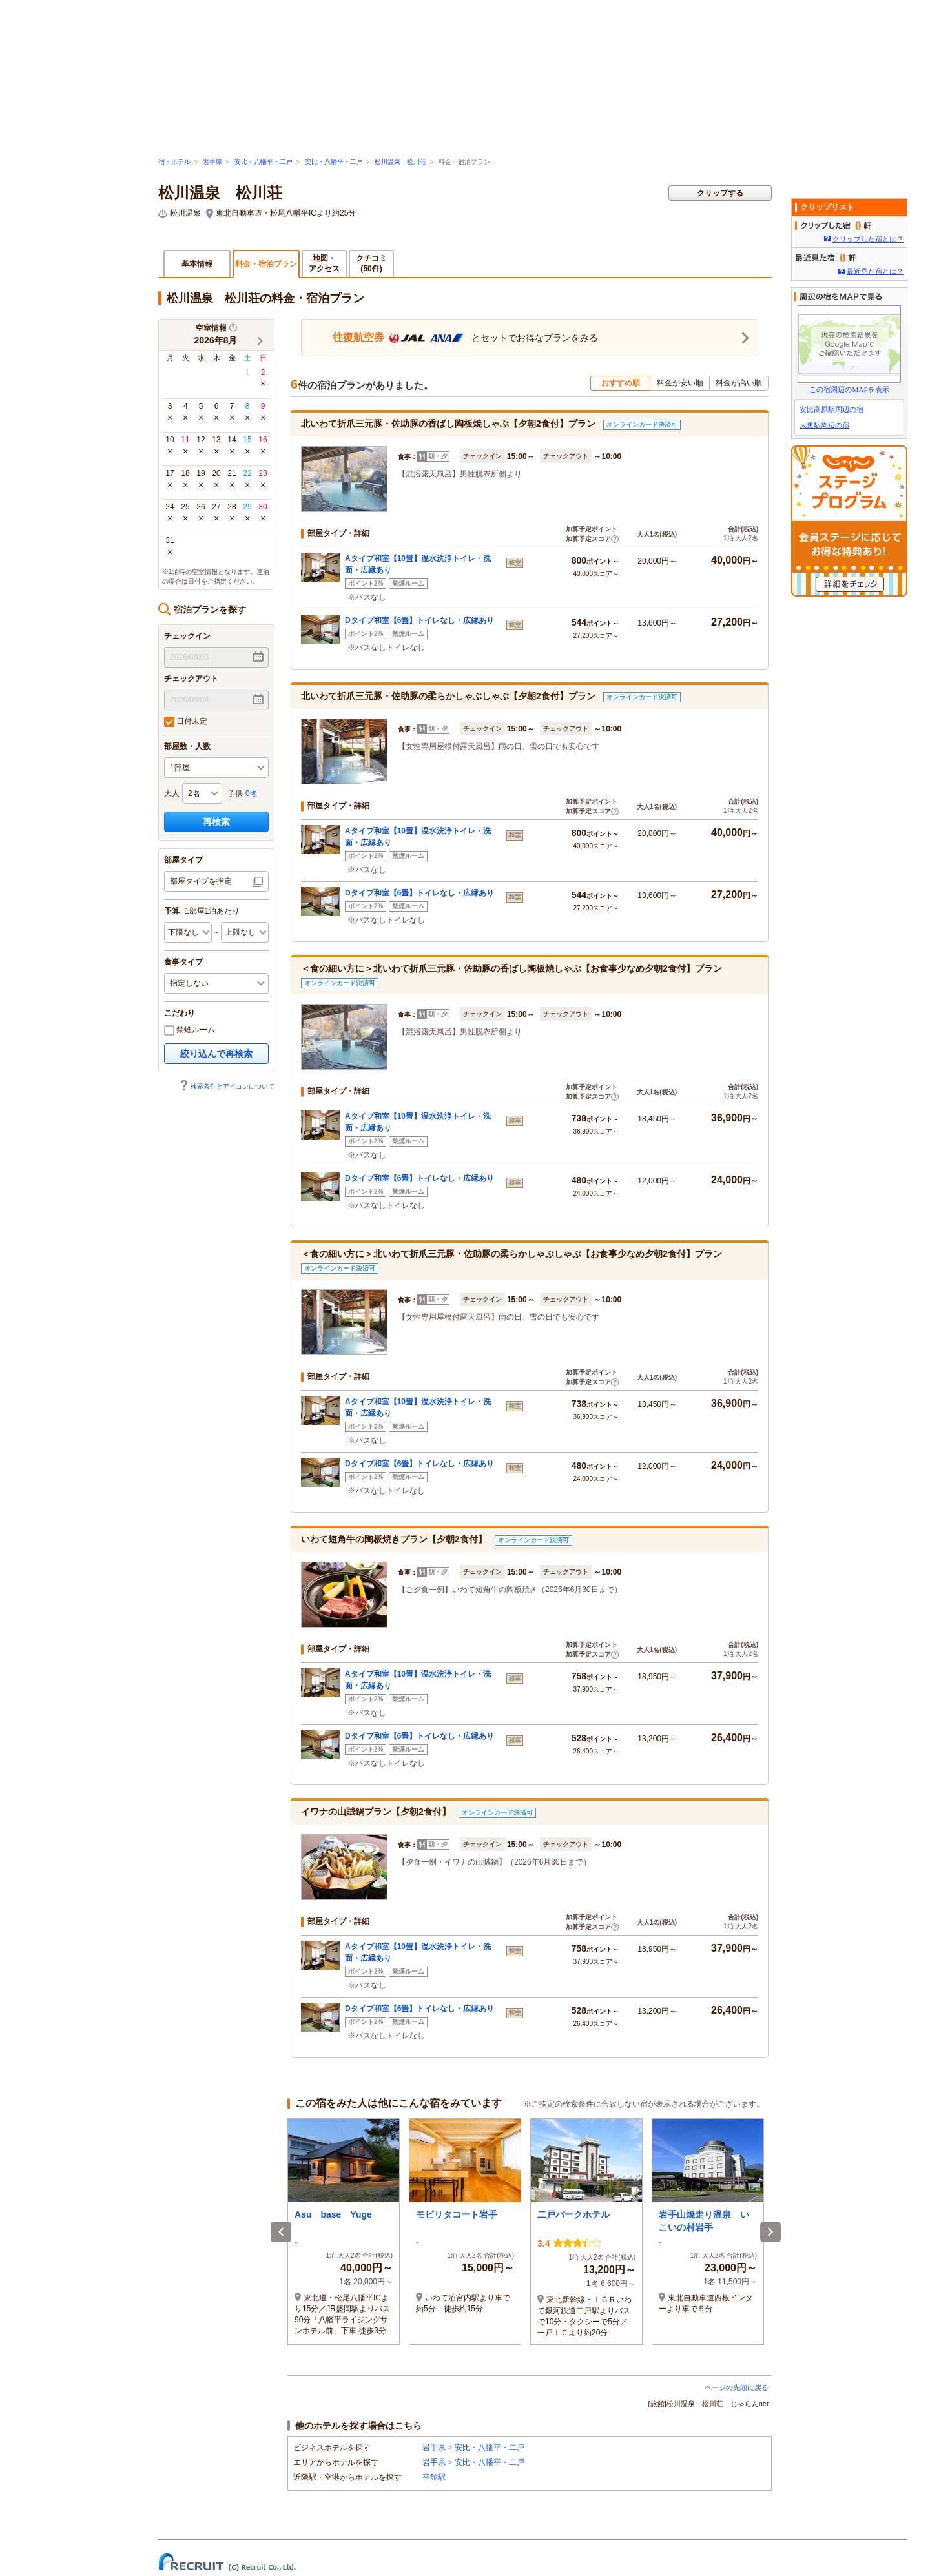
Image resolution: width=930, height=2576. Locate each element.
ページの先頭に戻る (737, 2387)
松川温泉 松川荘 (400, 161)
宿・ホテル (174, 161)
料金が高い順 (739, 382)
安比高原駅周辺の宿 (831, 409)
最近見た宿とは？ (875, 271)
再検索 (216, 822)
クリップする (720, 193)
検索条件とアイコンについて (226, 1086)
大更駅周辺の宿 (824, 425)
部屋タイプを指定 (201, 881)
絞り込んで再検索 (216, 1053)
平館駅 (434, 2477)
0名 (251, 793)
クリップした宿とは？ (868, 239)
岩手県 (212, 161)
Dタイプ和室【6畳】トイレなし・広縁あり (419, 620)
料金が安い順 (680, 382)
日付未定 (185, 722)
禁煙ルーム (189, 1030)
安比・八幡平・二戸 (263, 161)
